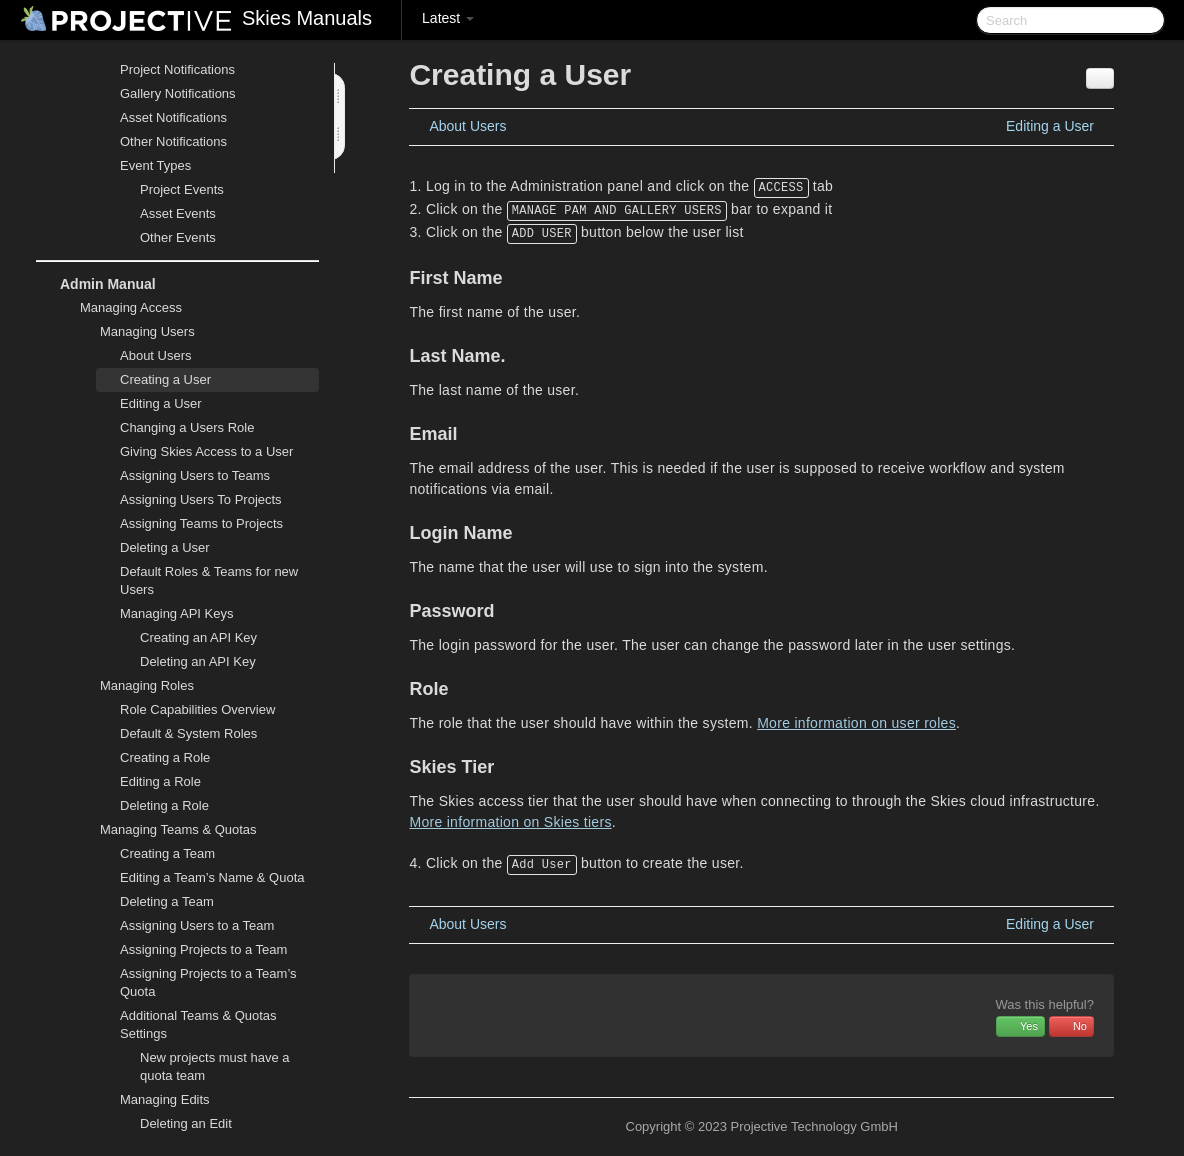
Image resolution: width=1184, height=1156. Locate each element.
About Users (156, 355)
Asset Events (178, 213)
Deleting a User (165, 547)
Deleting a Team (167, 901)
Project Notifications (177, 69)
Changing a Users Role (187, 427)
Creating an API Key (198, 637)
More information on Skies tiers (510, 822)
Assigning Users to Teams (195, 475)
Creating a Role (165, 757)
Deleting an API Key (198, 661)
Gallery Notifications (178, 93)
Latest (448, 18)
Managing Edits (153, 1100)
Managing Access (119, 308)
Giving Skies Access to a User (206, 451)
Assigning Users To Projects (201, 499)
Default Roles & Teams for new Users (209, 580)
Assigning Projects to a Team (203, 949)
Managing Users (135, 332)
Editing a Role (160, 781)
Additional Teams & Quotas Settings (186, 1022)
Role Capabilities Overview (197, 709)
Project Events (182, 189)
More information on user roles (856, 723)
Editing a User (161, 403)
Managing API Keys (164, 614)
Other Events (178, 237)
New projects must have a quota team (215, 1066)
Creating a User (165, 379)
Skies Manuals (307, 18)
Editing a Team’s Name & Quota (212, 877)
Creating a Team (167, 853)
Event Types (143, 166)
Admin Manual (96, 284)
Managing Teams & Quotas (166, 830)
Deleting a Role (164, 805)
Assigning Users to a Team (197, 925)
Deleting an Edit (186, 1123)
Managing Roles (135, 686)
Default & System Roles (188, 733)
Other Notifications (173, 141)
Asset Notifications (173, 117)
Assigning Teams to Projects (201, 523)
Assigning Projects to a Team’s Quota (208, 982)
